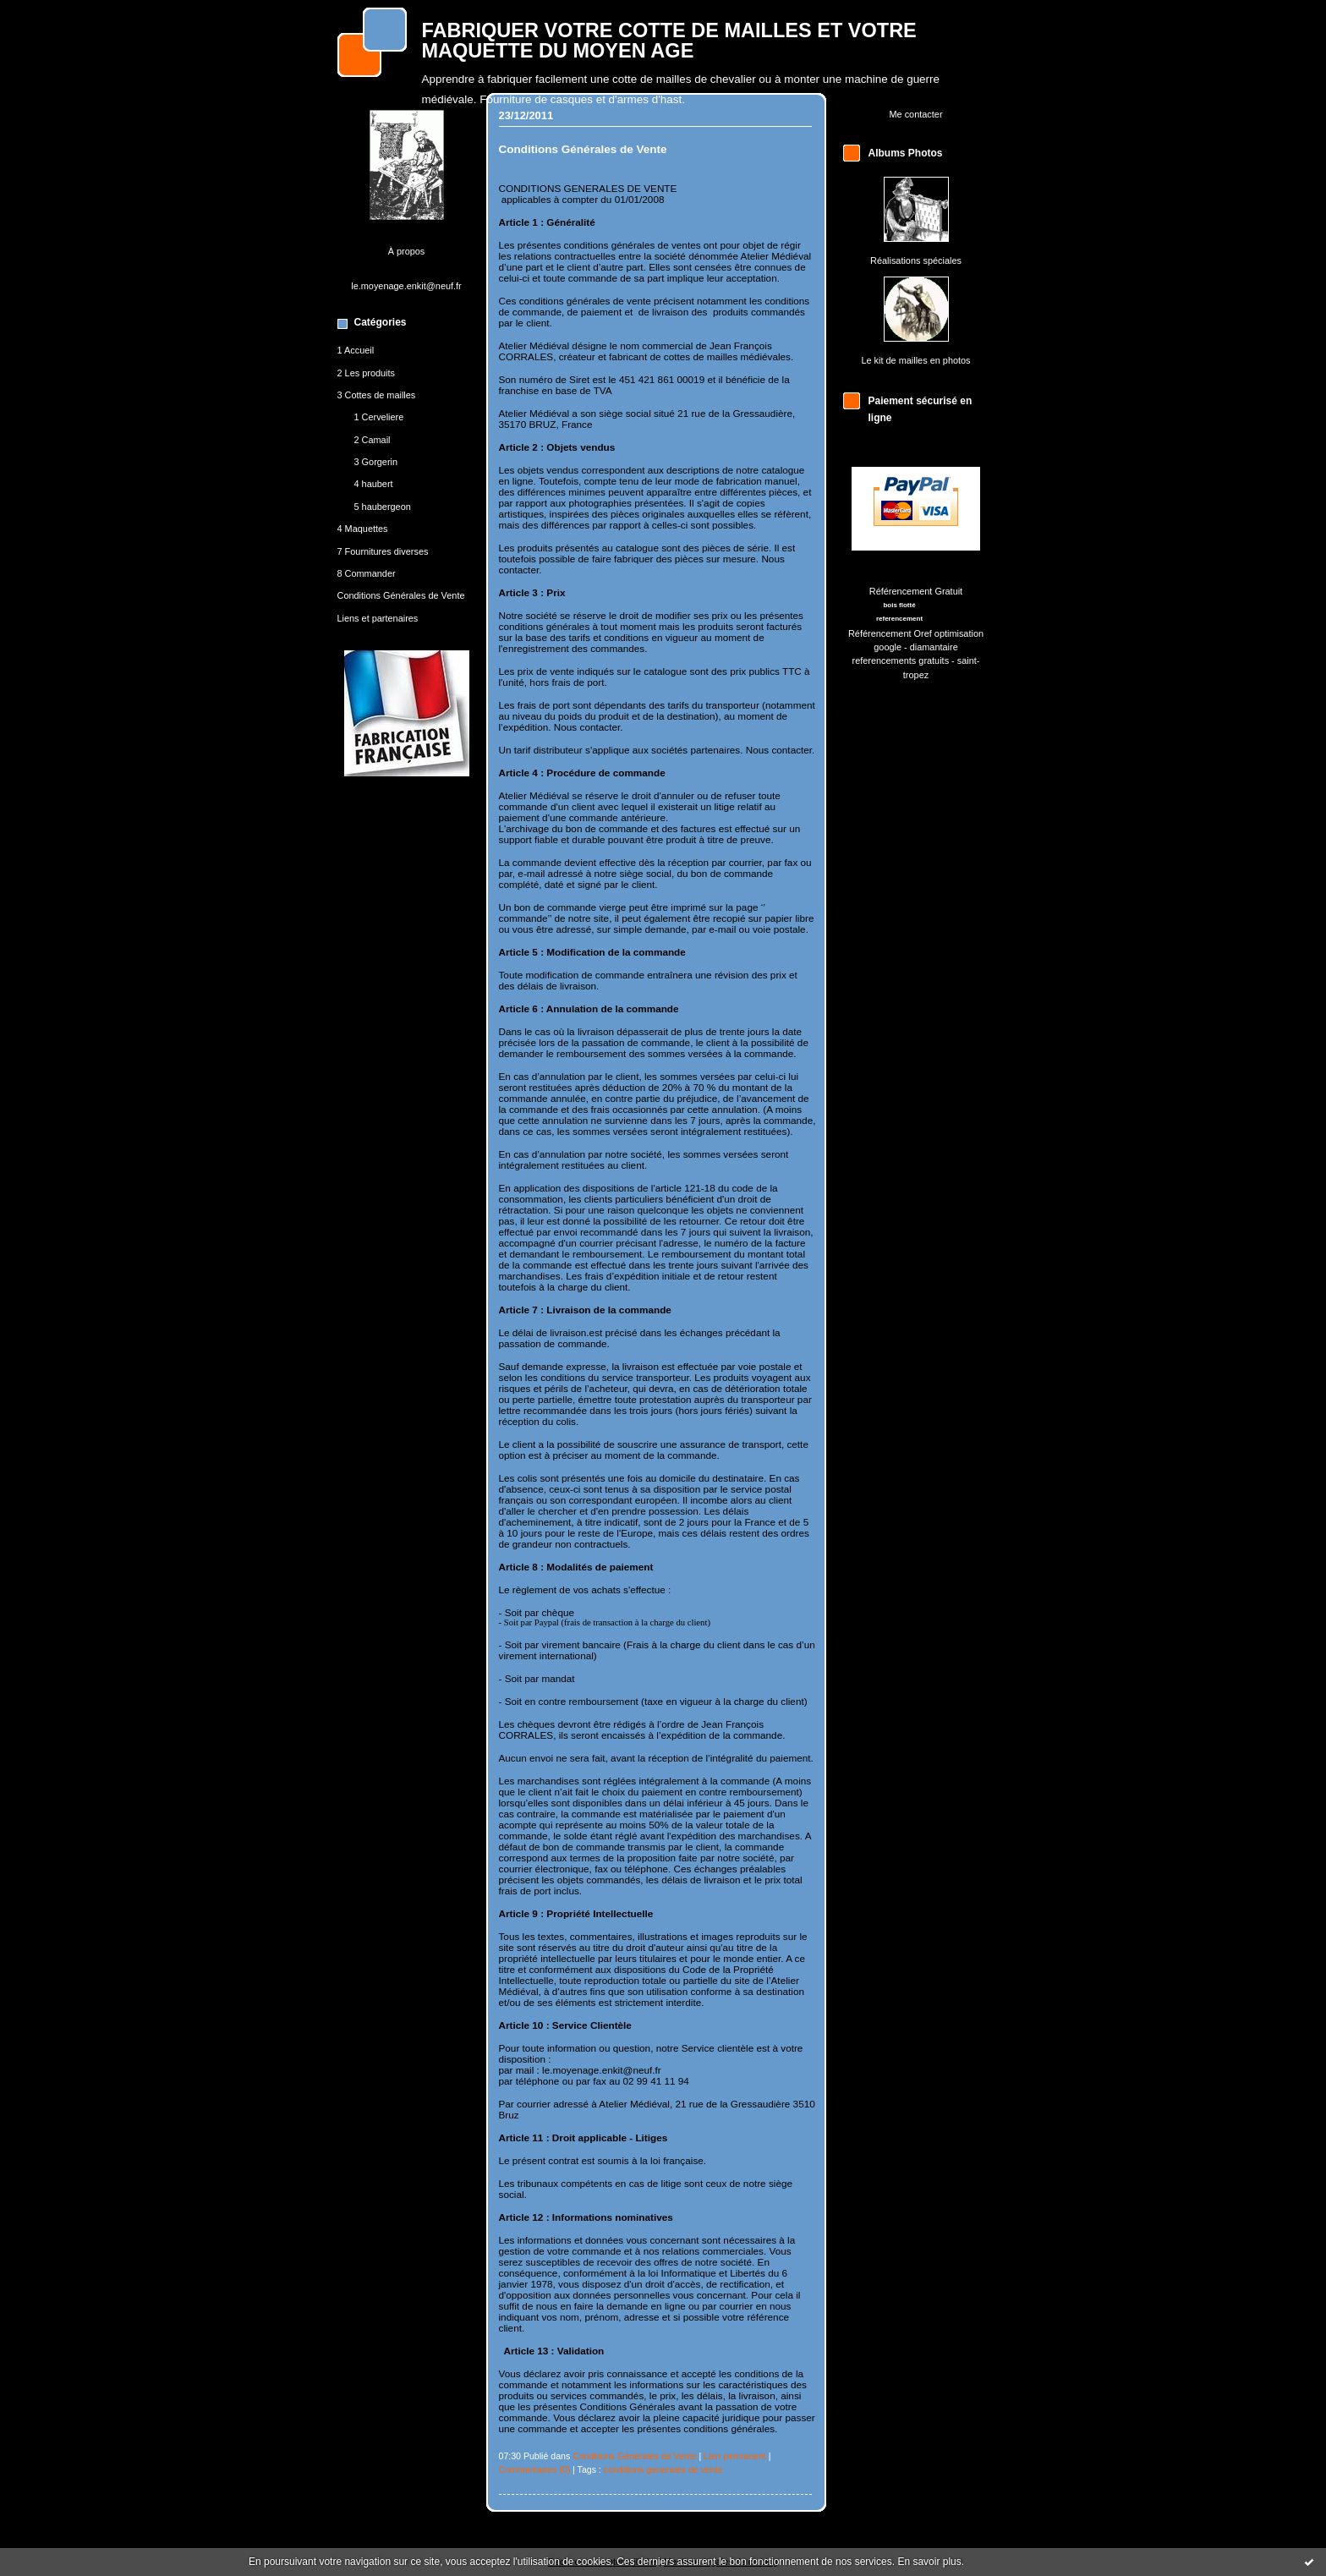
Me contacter (915, 114)
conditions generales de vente (663, 2469)
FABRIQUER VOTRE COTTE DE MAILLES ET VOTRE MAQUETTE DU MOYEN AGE (669, 40)
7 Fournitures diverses (383, 551)
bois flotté (899, 605)
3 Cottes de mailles (376, 395)
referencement (899, 618)
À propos (406, 251)
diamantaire (934, 647)
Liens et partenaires (378, 618)
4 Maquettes (362, 528)
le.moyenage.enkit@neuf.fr (406, 286)
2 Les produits (366, 373)
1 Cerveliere (379, 417)
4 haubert (373, 484)
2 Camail (372, 440)
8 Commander (366, 573)
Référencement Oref (890, 633)
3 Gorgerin (376, 462)
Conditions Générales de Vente (401, 595)
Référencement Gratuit (915, 591)
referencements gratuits (901, 660)
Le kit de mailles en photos (915, 360)
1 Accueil (356, 350)
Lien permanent (735, 2456)
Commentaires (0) (535, 2469)
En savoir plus (929, 2562)
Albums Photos (905, 153)
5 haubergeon (382, 506)
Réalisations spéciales (916, 260)
